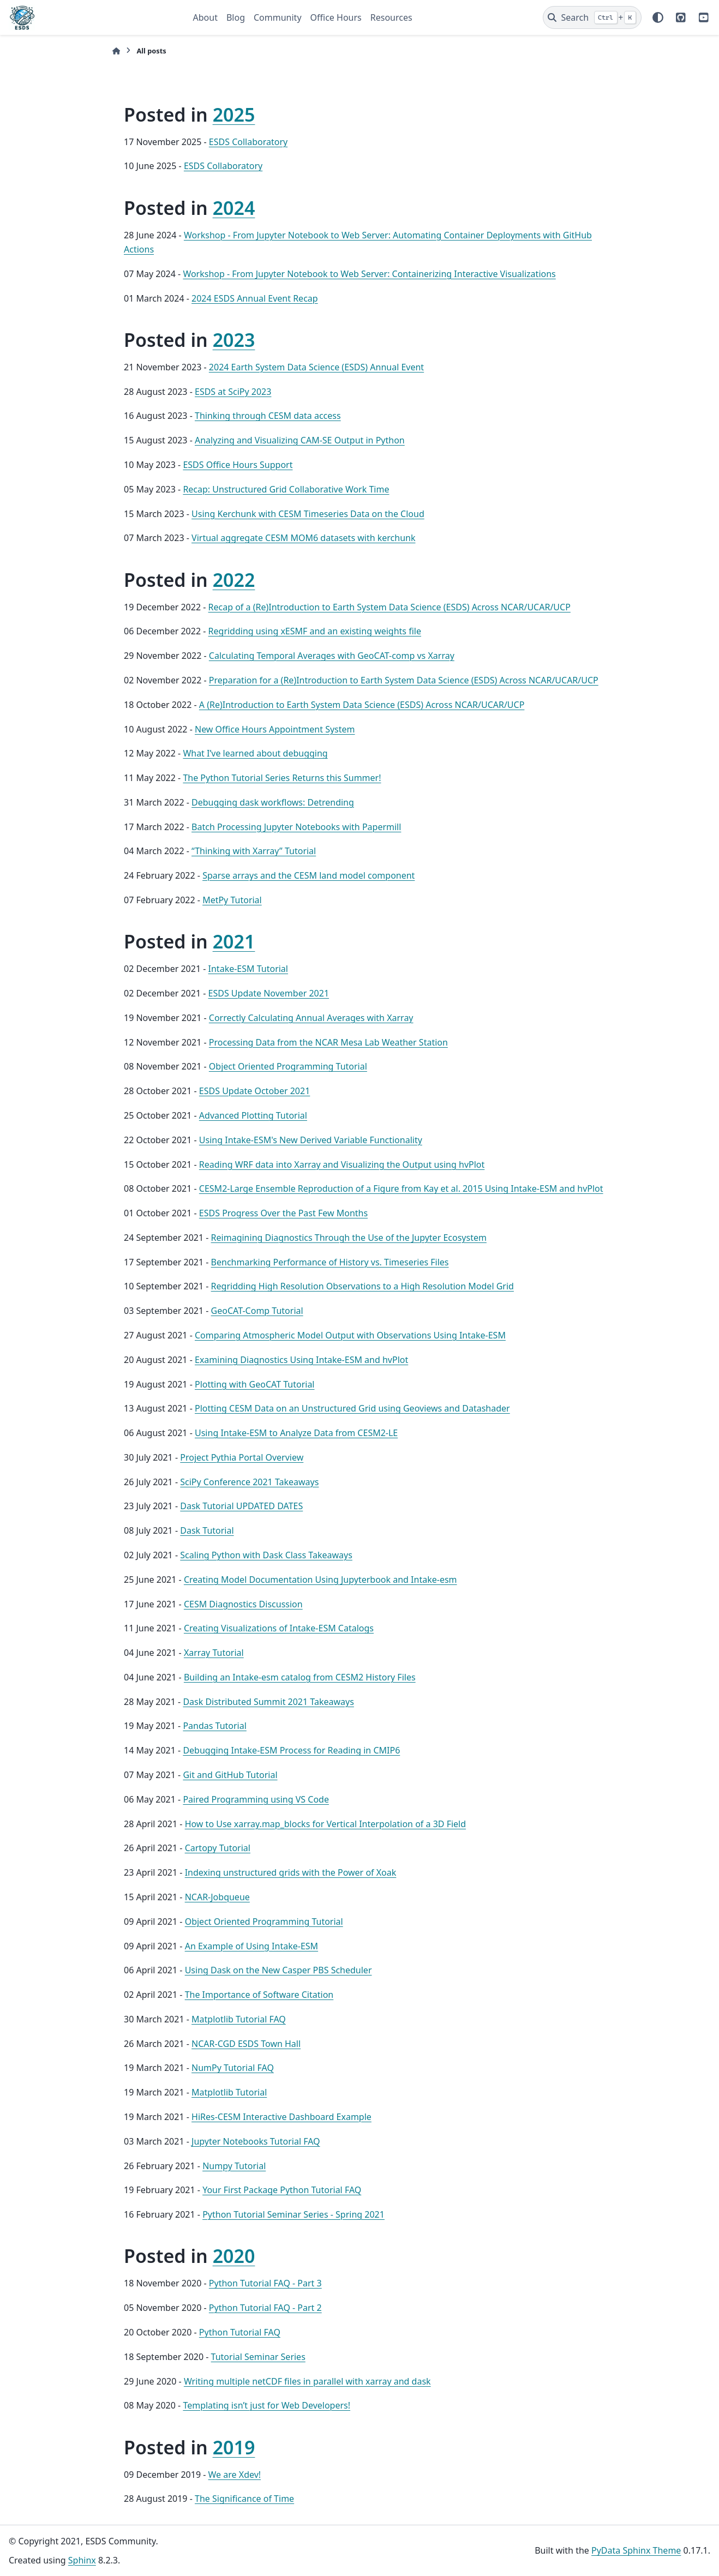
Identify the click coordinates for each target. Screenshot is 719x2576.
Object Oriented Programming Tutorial (288, 1066)
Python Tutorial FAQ (239, 2332)
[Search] (592, 17)
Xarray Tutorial (214, 1653)
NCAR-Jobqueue (217, 1897)
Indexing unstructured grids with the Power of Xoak (291, 1872)
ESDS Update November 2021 (268, 993)
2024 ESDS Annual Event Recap (254, 298)
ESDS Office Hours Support (237, 465)
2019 (234, 2447)
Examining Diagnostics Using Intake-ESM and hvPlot (301, 1360)
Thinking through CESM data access (268, 416)
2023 (234, 339)
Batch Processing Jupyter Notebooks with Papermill (296, 827)
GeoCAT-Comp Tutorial (257, 1311)
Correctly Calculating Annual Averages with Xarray (311, 1018)
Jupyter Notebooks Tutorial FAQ (255, 2141)
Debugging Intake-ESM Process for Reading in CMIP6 (291, 1750)
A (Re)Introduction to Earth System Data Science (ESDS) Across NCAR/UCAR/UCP (362, 705)
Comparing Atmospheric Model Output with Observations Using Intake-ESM (350, 1335)
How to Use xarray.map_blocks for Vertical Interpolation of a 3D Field (325, 1824)
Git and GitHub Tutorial (230, 1775)
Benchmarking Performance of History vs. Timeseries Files (330, 1262)
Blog (235, 17)
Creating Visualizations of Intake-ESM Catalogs (279, 1628)
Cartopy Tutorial (217, 1848)
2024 (234, 207)
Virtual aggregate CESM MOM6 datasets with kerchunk (303, 538)
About (205, 17)
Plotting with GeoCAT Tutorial (255, 1384)
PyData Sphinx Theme (636, 2550)
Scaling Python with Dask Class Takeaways (266, 1555)
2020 (234, 2255)
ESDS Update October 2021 (254, 1091)
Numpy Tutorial (234, 2166)
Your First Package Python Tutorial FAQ (281, 2190)
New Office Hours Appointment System (275, 729)
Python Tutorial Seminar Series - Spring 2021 (293, 2214)
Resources (391, 17)
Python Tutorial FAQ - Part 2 (265, 2308)
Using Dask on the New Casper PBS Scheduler (278, 1970)
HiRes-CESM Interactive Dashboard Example (281, 2117)
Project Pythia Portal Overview (241, 1457)
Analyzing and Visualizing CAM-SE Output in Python (300, 440)
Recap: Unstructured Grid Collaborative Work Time (286, 489)
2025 (234, 114)
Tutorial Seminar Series (258, 2357)
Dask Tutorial (206, 1530)
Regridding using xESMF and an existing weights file (314, 631)
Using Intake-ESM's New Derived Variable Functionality (310, 1140)
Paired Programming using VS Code (256, 1799)
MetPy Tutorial (232, 900)
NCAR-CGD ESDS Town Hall (246, 2044)
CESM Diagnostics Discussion (243, 1604)
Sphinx (82, 2560)
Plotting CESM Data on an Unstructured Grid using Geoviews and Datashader (352, 1408)
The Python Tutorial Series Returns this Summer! (282, 778)
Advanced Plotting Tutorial (253, 1115)
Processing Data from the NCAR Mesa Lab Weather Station (328, 1042)
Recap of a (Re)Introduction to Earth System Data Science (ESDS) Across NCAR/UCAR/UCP (389, 607)
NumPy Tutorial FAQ (232, 2068)
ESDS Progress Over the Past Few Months (283, 1213)
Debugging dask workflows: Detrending (272, 802)
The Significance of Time (244, 2499)
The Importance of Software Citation (259, 1995)
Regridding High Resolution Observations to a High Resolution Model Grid (362, 1286)
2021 (234, 941)
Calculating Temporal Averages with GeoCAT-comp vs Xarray (331, 656)
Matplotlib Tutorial (229, 2092)
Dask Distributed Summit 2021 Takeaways (268, 1702)
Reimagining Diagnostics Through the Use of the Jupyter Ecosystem (349, 1238)
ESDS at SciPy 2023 (233, 392)
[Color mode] (657, 17)
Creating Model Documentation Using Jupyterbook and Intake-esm (320, 1580)
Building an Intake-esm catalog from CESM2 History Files (300, 1677)
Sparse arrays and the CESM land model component (308, 875)
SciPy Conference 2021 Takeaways (249, 1482)
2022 (234, 579)
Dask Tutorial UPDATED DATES (241, 1506)
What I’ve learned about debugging (255, 753)
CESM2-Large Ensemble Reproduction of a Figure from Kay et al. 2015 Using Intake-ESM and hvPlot (401, 1188)
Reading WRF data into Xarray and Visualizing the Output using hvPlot (341, 1164)
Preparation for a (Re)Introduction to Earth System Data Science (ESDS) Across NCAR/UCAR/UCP (403, 680)
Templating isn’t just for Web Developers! (266, 2405)
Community (278, 17)
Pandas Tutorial (214, 1726)
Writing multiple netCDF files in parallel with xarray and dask (307, 2381)
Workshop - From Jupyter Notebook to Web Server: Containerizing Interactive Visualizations (369, 274)
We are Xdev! (234, 2475)
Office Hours (336, 17)
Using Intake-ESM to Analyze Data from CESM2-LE (296, 1433)
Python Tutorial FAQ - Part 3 (265, 2283)
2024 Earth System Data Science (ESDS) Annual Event (316, 367)
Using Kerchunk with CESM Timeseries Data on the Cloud (307, 514)
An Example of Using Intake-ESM (251, 1946)
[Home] (116, 51)
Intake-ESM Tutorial (248, 969)
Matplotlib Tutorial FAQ (238, 2019)
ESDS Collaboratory (248, 142)
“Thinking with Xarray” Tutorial (253, 851)
